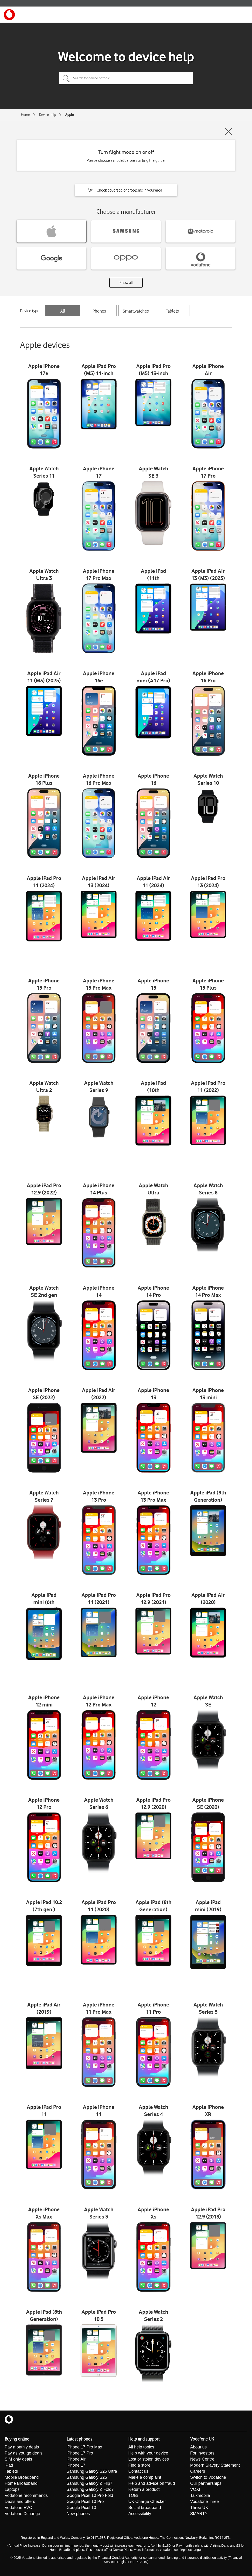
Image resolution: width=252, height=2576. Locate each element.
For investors (202, 2453)
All (62, 311)
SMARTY (199, 2514)
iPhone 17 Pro (80, 2453)
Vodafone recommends (26, 2495)
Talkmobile (200, 2495)
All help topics (141, 2447)
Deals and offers (20, 2501)
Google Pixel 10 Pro (85, 2501)
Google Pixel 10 (81, 2507)
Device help (47, 115)
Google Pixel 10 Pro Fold (90, 2495)
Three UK (199, 2507)
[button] (126, 190)
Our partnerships (205, 2483)
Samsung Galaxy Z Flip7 (89, 2483)
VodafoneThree (204, 2501)
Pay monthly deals (22, 2447)
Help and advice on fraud (151, 2483)
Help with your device (148, 2453)
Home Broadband (21, 2483)
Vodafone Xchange (22, 2514)
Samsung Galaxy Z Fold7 (90, 2489)
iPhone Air (76, 2459)
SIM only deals (18, 2459)
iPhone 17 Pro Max (84, 2447)
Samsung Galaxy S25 (87, 2477)
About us (198, 2447)
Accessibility (139, 2514)
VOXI (195, 2489)
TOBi (133, 2495)
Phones (99, 311)
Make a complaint (144, 2477)
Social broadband (144, 2507)
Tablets (172, 311)
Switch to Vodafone (208, 2477)
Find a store (139, 2465)
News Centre (202, 2459)
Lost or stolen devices (148, 2459)
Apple (69, 115)
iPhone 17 (76, 2465)
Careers (197, 2471)
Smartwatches (136, 311)
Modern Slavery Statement (215, 2465)
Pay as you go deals (23, 2453)
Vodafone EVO (18, 2507)
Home (25, 115)
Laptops (12, 2489)
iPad (9, 2465)
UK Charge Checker (147, 2501)
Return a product (144, 2489)
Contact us (138, 2471)
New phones (78, 2514)
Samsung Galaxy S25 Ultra (92, 2471)
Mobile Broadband (22, 2477)
